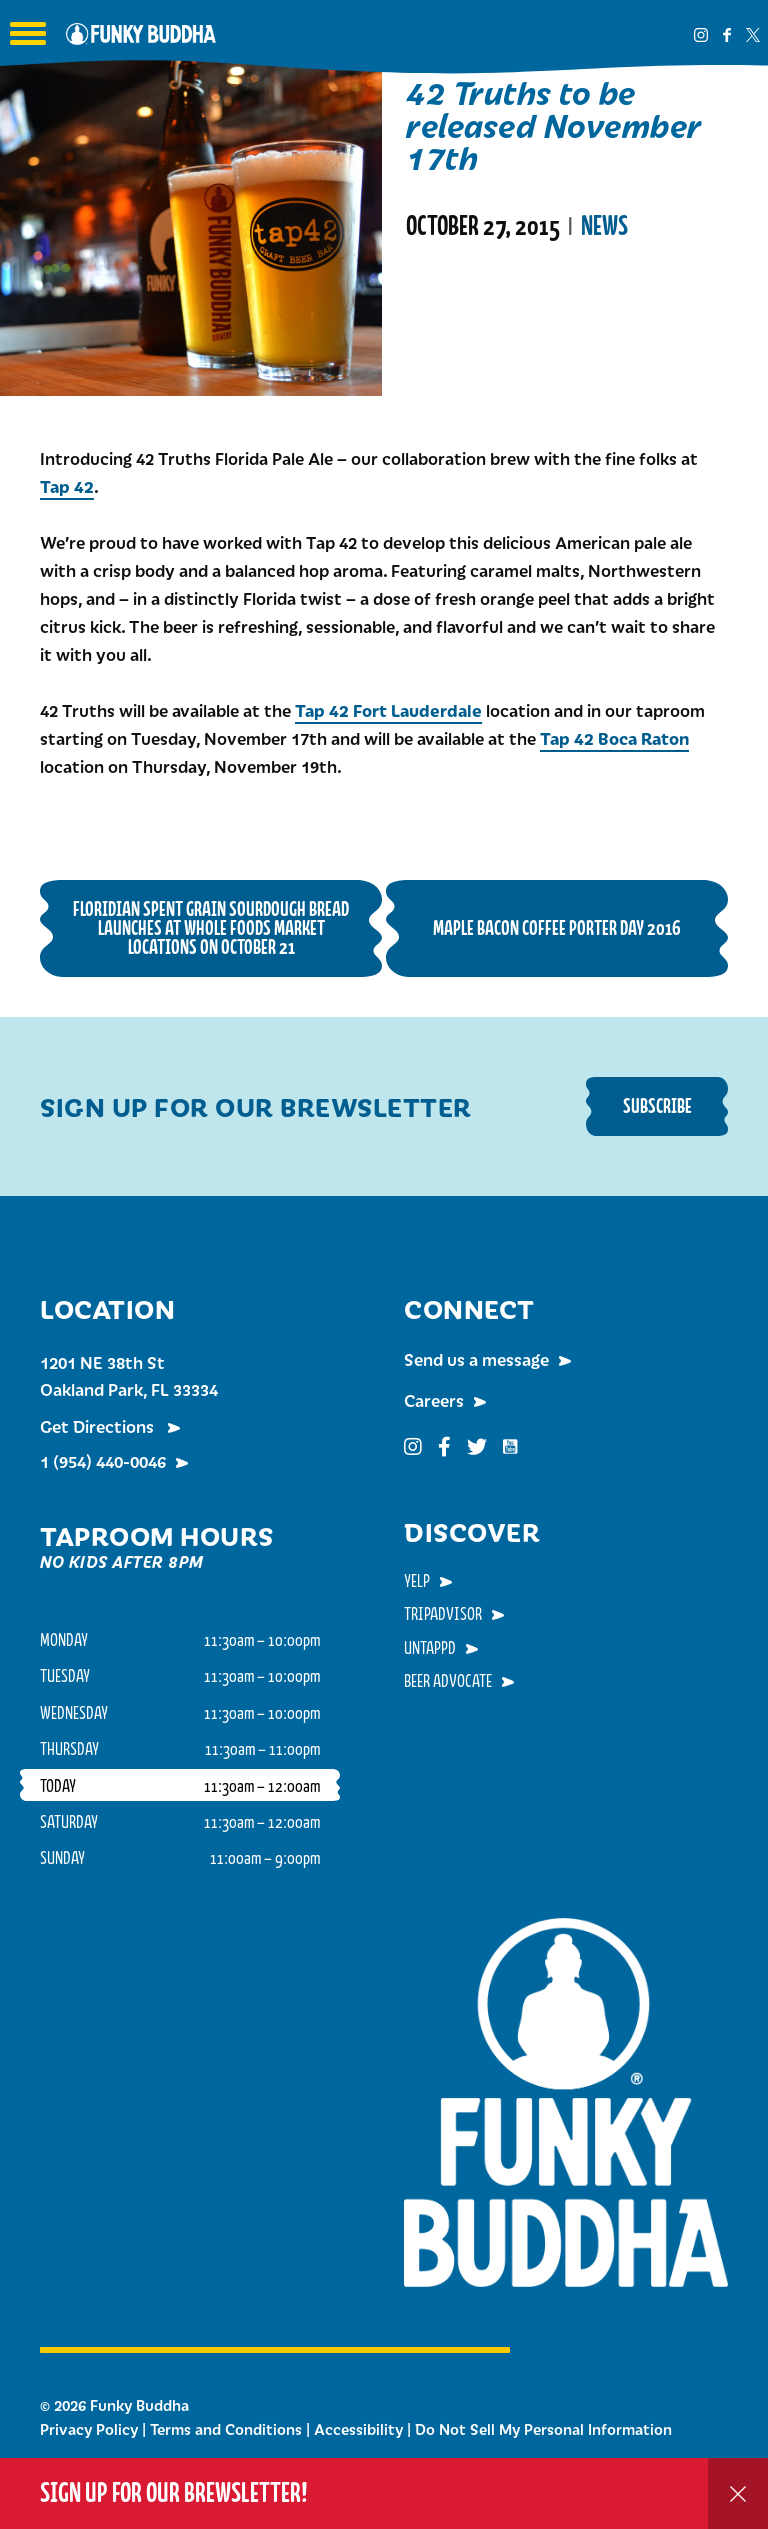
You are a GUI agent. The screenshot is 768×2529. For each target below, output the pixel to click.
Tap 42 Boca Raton (614, 738)
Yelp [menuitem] (417, 1580)
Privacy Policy (89, 2429)
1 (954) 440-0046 (103, 1461)
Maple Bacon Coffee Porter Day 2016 (557, 927)
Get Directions (99, 1426)
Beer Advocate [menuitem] (448, 1680)
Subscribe (657, 1105)
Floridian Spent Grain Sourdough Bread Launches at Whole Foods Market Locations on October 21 (211, 927)
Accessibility (358, 2429)
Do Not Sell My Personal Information (543, 2429)
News (604, 226)
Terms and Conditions (226, 2429)
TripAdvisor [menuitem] (443, 1613)
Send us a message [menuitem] (476, 1359)
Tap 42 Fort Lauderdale (388, 710)
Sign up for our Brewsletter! (174, 2492)
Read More (456, 312)
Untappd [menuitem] (430, 1647)
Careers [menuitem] (434, 1400)
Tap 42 (67, 486)
